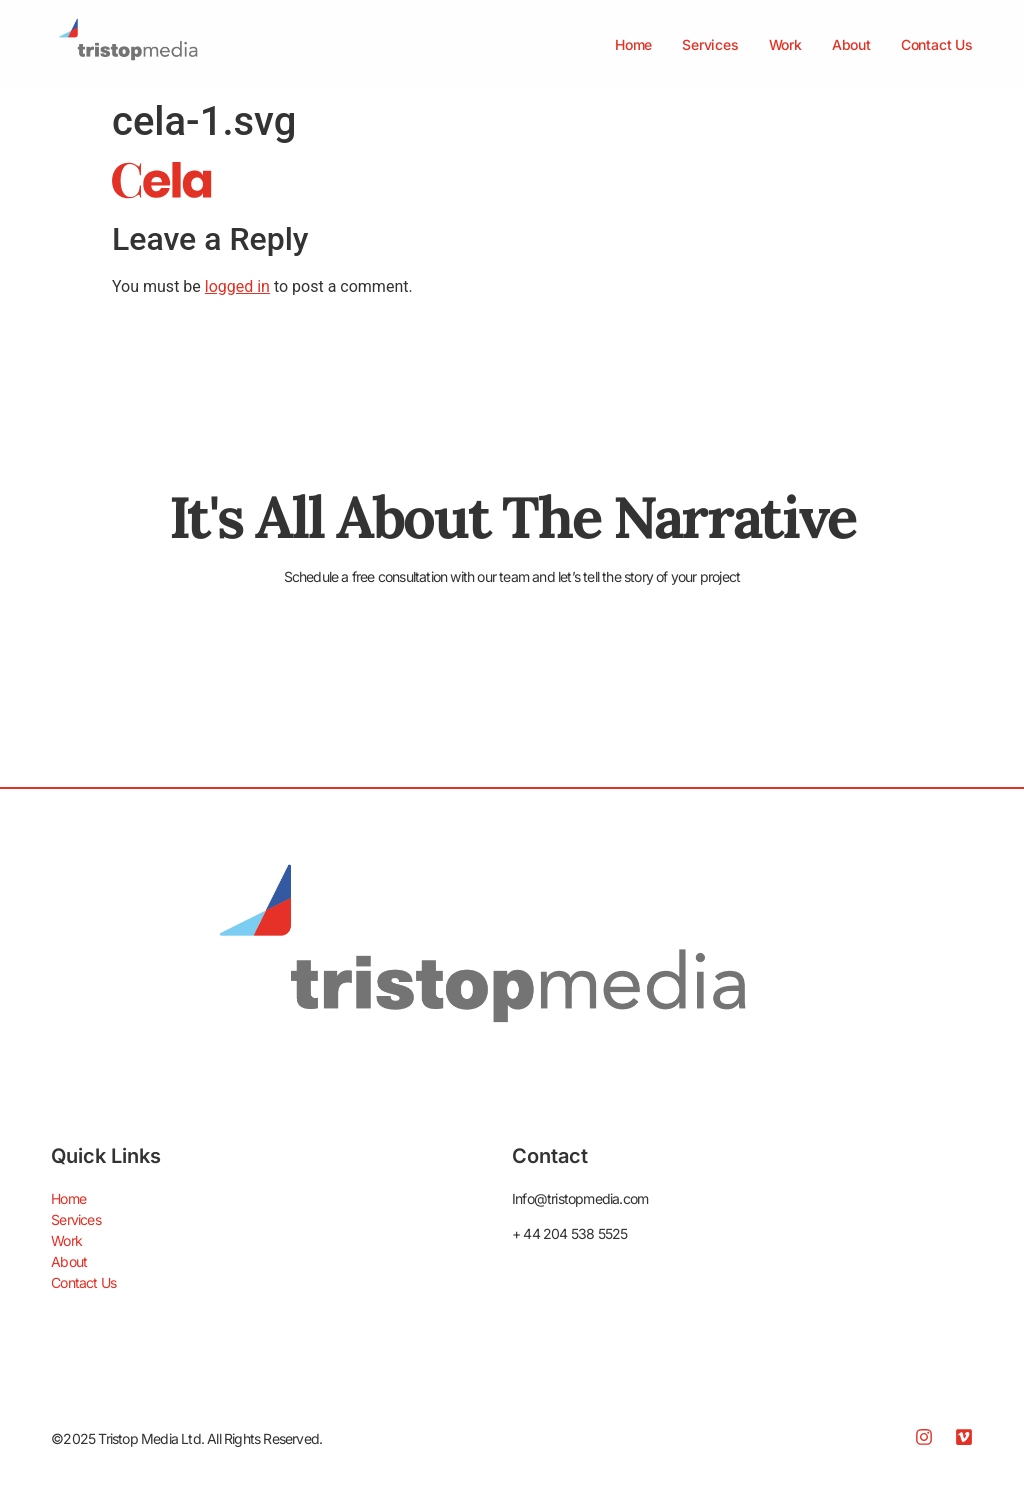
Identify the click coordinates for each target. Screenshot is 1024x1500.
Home (633, 44)
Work (785, 44)
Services (710, 44)
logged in (237, 286)
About (851, 44)
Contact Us (937, 44)
